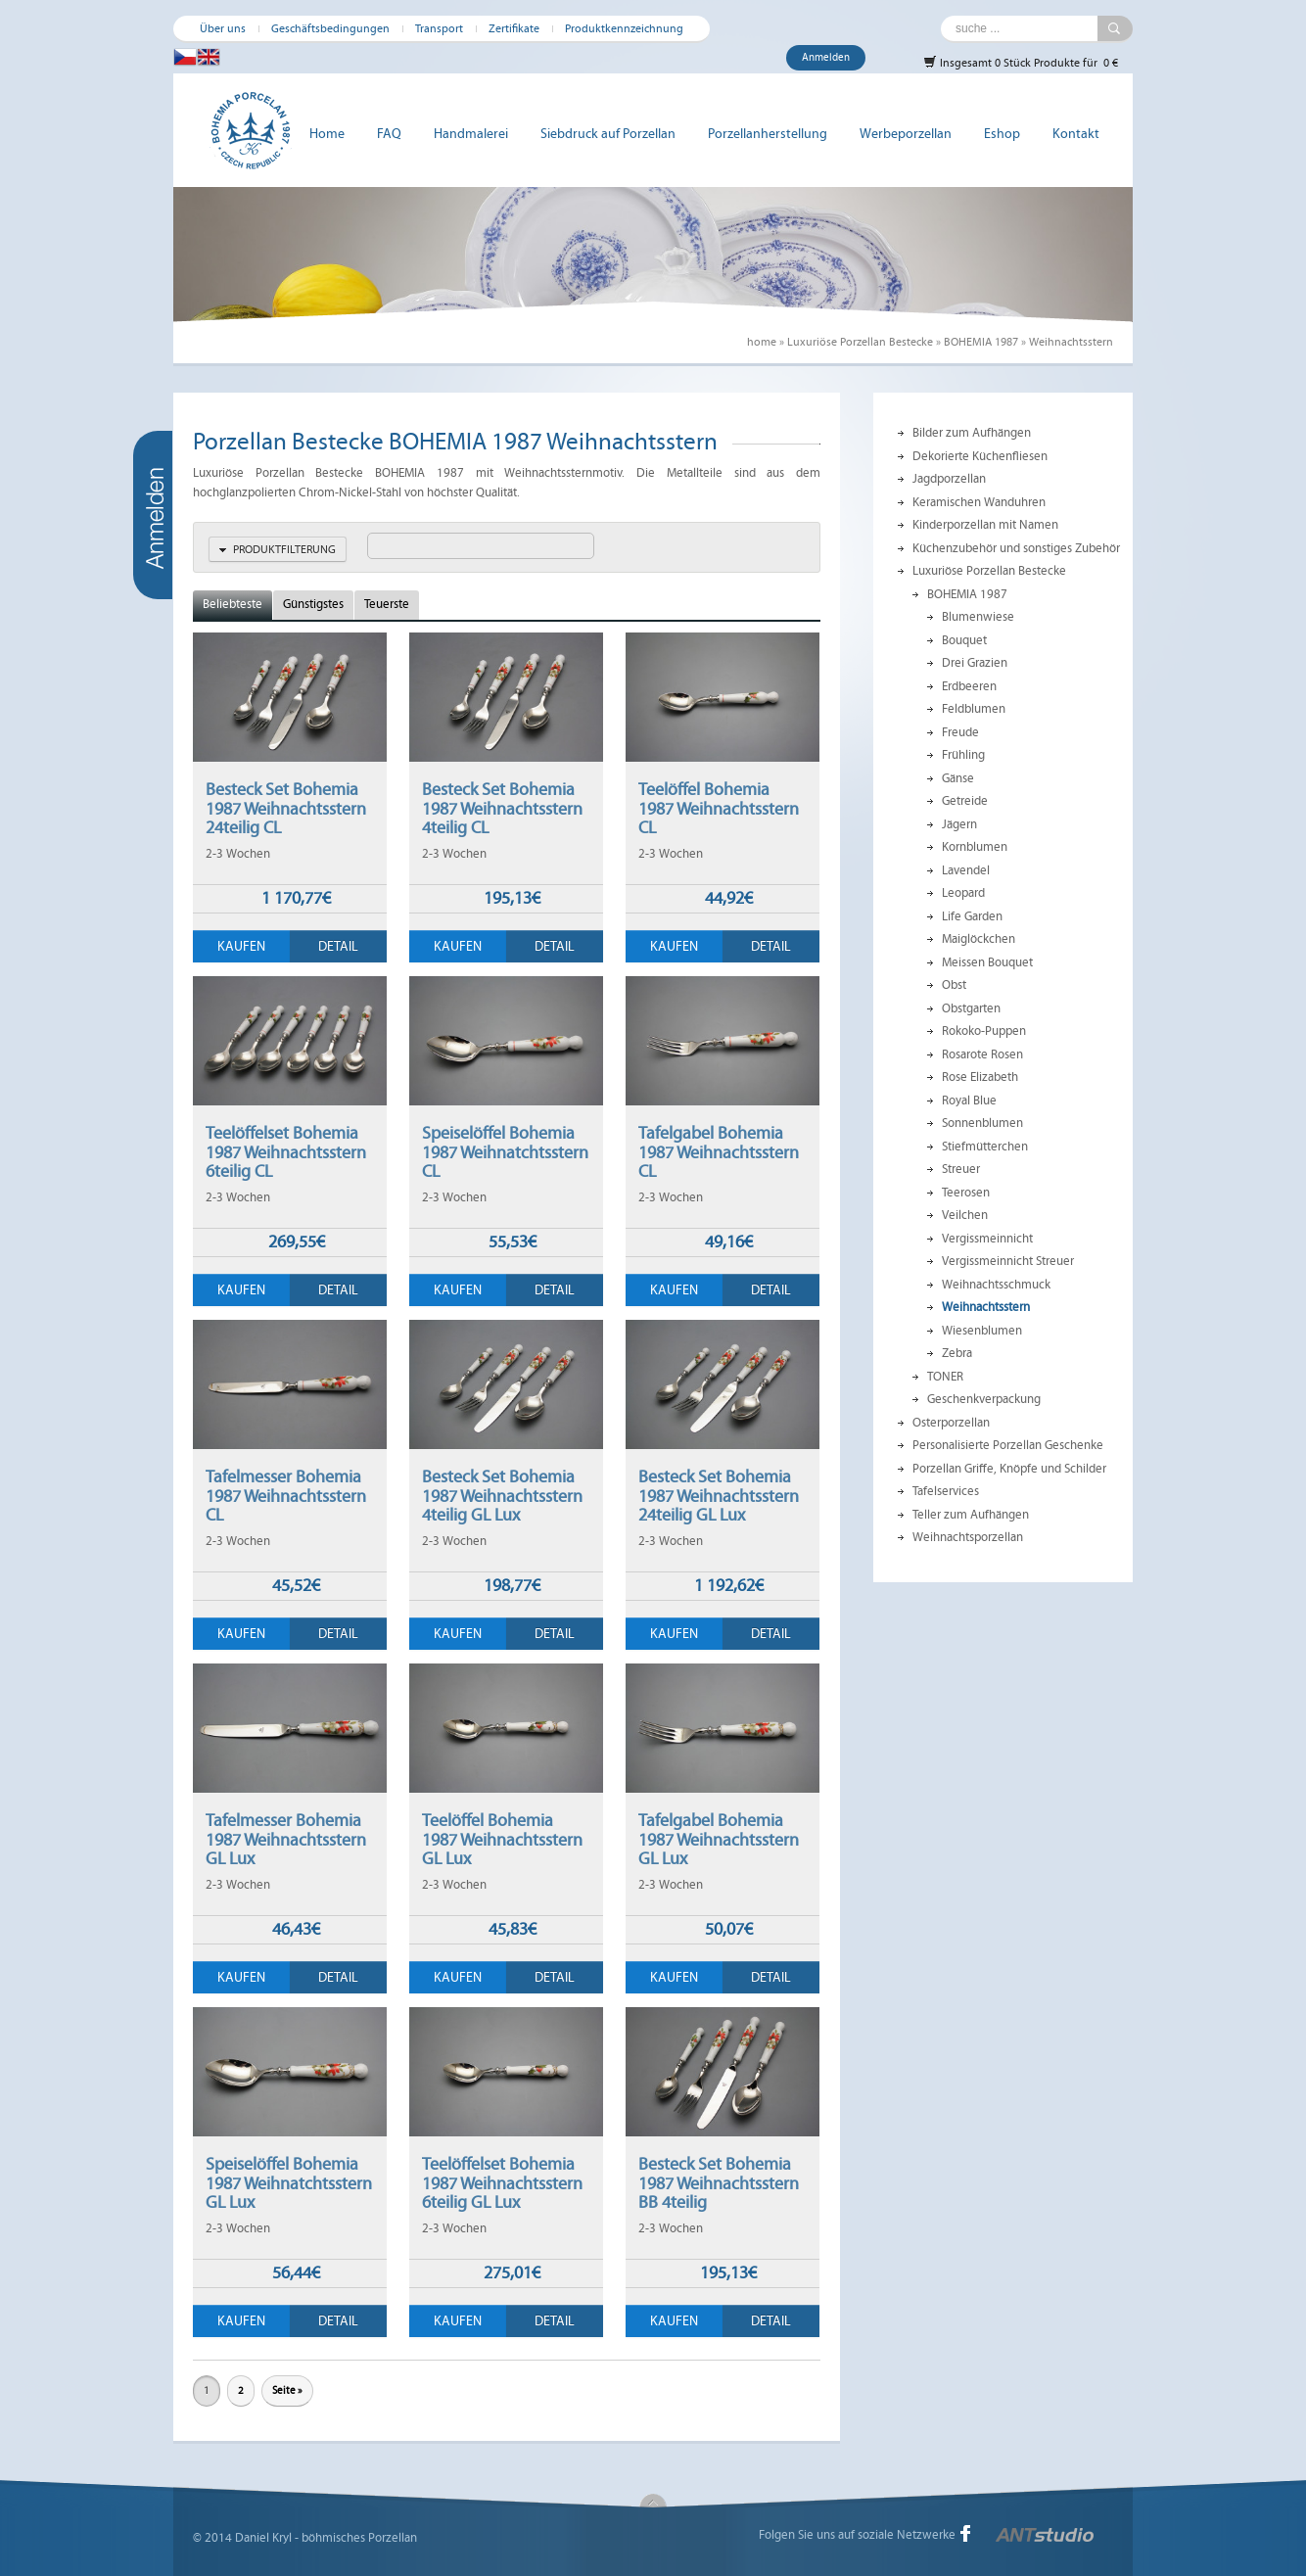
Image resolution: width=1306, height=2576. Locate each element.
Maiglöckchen (978, 939)
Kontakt (1075, 133)
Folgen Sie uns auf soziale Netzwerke (857, 2535)
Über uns (223, 28)
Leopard (963, 893)
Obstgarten (971, 1008)
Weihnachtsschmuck (996, 1284)
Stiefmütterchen (985, 1146)
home (761, 342)
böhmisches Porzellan (359, 2538)
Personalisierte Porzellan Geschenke (1007, 1445)
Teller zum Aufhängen (970, 1514)
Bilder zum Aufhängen (971, 433)
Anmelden (826, 57)
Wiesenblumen (982, 1330)
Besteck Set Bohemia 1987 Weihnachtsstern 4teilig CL (502, 808)
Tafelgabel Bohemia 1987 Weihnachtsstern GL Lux (718, 1839)
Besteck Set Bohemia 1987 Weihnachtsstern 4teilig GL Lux (502, 1495)
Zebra (957, 1353)
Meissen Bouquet (987, 962)
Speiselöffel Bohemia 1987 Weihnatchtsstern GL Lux (289, 2183)
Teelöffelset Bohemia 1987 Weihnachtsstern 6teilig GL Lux (502, 2183)
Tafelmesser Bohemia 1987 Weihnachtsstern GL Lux (286, 1839)
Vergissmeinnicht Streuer (1008, 1261)
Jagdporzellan (949, 479)
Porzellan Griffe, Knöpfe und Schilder (1009, 1468)
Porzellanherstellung (767, 133)
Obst (954, 985)
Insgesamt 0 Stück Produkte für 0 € (1020, 62)
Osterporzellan (951, 1422)
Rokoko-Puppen (984, 1031)
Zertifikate (514, 28)
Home (327, 133)
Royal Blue (969, 1100)
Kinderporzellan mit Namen (985, 525)
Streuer (961, 1169)
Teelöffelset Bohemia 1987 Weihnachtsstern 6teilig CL (286, 1152)
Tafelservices (945, 1491)
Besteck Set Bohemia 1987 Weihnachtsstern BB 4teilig (718, 2183)
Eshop (1002, 133)
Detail (338, 946)
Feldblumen (973, 709)
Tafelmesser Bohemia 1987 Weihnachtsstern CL (286, 1495)
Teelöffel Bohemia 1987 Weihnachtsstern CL (718, 808)
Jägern (959, 824)
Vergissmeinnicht (987, 1238)
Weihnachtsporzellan (967, 1537)
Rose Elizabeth (980, 1077)
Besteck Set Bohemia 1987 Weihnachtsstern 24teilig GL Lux (718, 1495)
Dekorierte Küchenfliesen (980, 456)
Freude (960, 732)
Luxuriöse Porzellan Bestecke (860, 342)
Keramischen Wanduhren (979, 502)
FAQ (389, 133)
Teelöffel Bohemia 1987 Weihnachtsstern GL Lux (502, 1839)
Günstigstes (313, 604)
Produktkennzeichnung (624, 28)
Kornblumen (974, 847)
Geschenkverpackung (984, 1399)
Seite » (287, 2390)
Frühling (963, 755)
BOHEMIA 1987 (981, 342)
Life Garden (972, 916)
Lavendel (966, 870)
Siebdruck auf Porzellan (608, 133)
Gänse (958, 778)
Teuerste (386, 604)
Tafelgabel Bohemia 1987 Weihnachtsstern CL (718, 1152)
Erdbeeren (969, 686)
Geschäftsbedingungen (330, 28)
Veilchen (965, 1215)
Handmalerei (471, 133)
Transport (439, 28)
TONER (945, 1376)
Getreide (965, 801)
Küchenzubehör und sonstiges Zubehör (1016, 548)
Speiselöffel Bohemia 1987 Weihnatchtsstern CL (505, 1152)
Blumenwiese (978, 617)
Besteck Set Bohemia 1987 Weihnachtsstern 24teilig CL (286, 808)
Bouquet (964, 640)
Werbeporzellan (906, 133)
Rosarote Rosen (982, 1054)
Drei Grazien (974, 663)
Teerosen (966, 1192)
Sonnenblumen (982, 1123)
